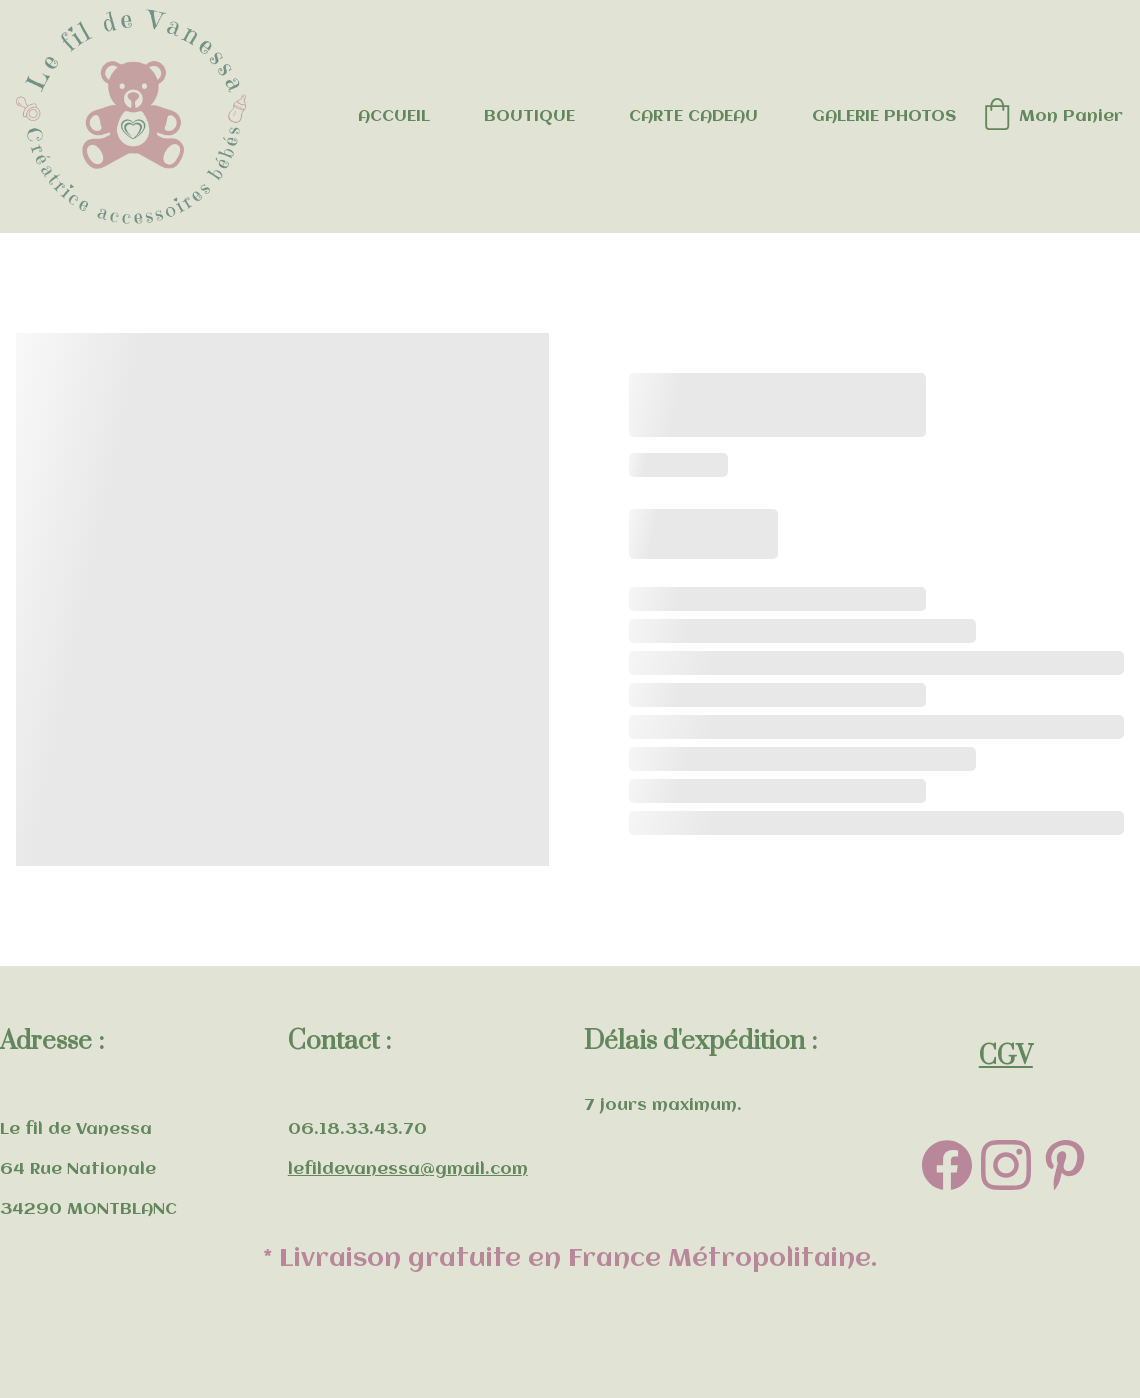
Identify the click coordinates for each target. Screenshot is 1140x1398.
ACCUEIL (394, 116)
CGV (1006, 1056)
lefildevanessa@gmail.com (408, 1169)
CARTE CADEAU (693, 116)
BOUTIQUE (529, 116)
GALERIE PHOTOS (884, 116)
